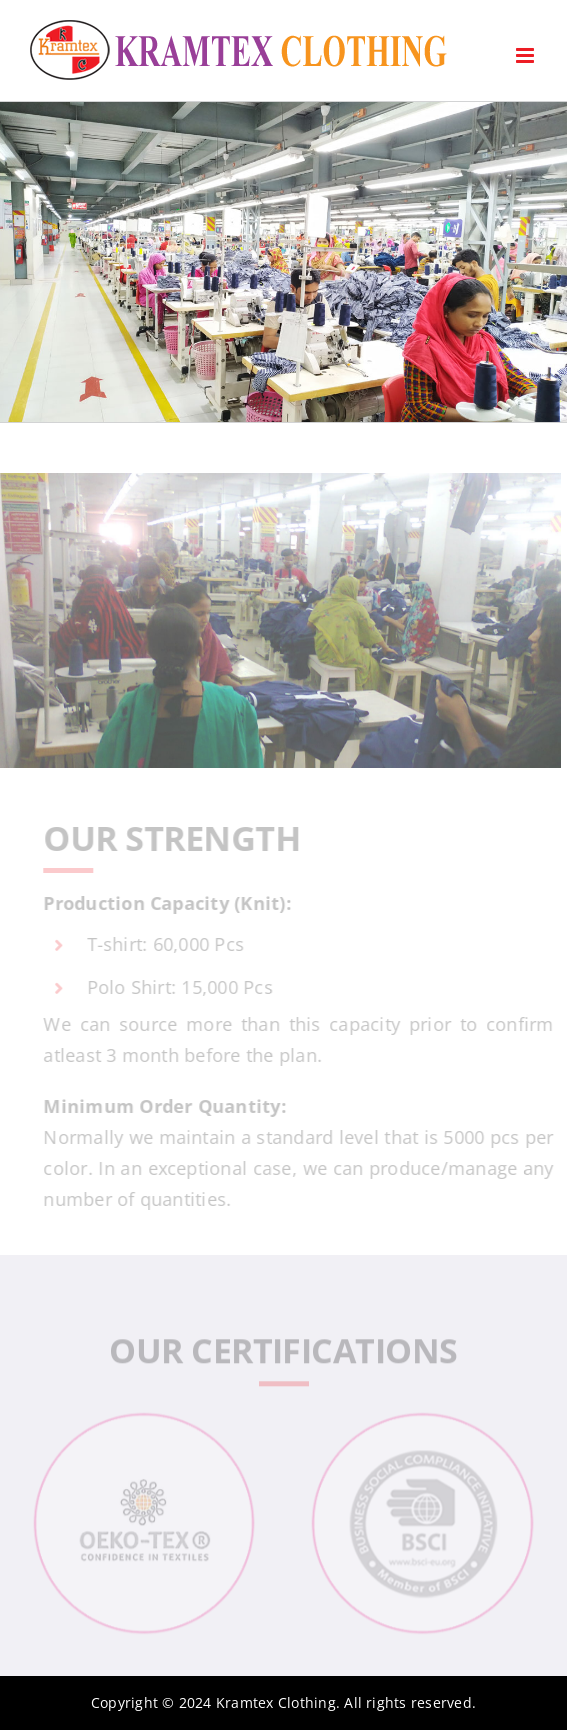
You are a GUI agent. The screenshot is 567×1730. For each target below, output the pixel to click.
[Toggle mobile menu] (526, 55)
